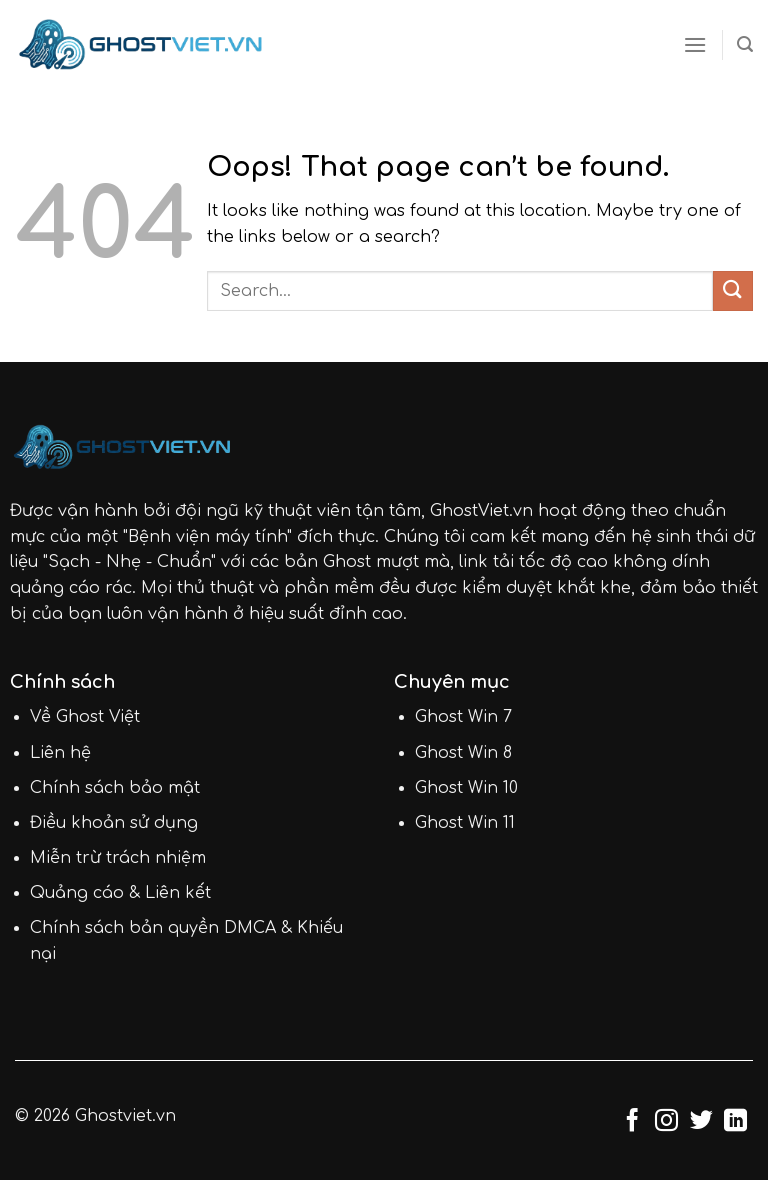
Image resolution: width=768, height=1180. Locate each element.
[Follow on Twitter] (701, 1122)
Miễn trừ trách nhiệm (118, 858)
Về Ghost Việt (85, 717)
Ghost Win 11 (465, 823)
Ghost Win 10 (466, 788)
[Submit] (733, 290)
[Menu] (695, 44)
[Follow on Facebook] (632, 1122)
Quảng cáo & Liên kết (120, 893)
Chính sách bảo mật (115, 788)
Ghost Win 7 (463, 717)
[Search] (745, 44)
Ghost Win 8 (463, 753)
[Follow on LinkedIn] (735, 1122)
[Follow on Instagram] (666, 1122)
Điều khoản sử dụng (114, 823)
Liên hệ (60, 753)
